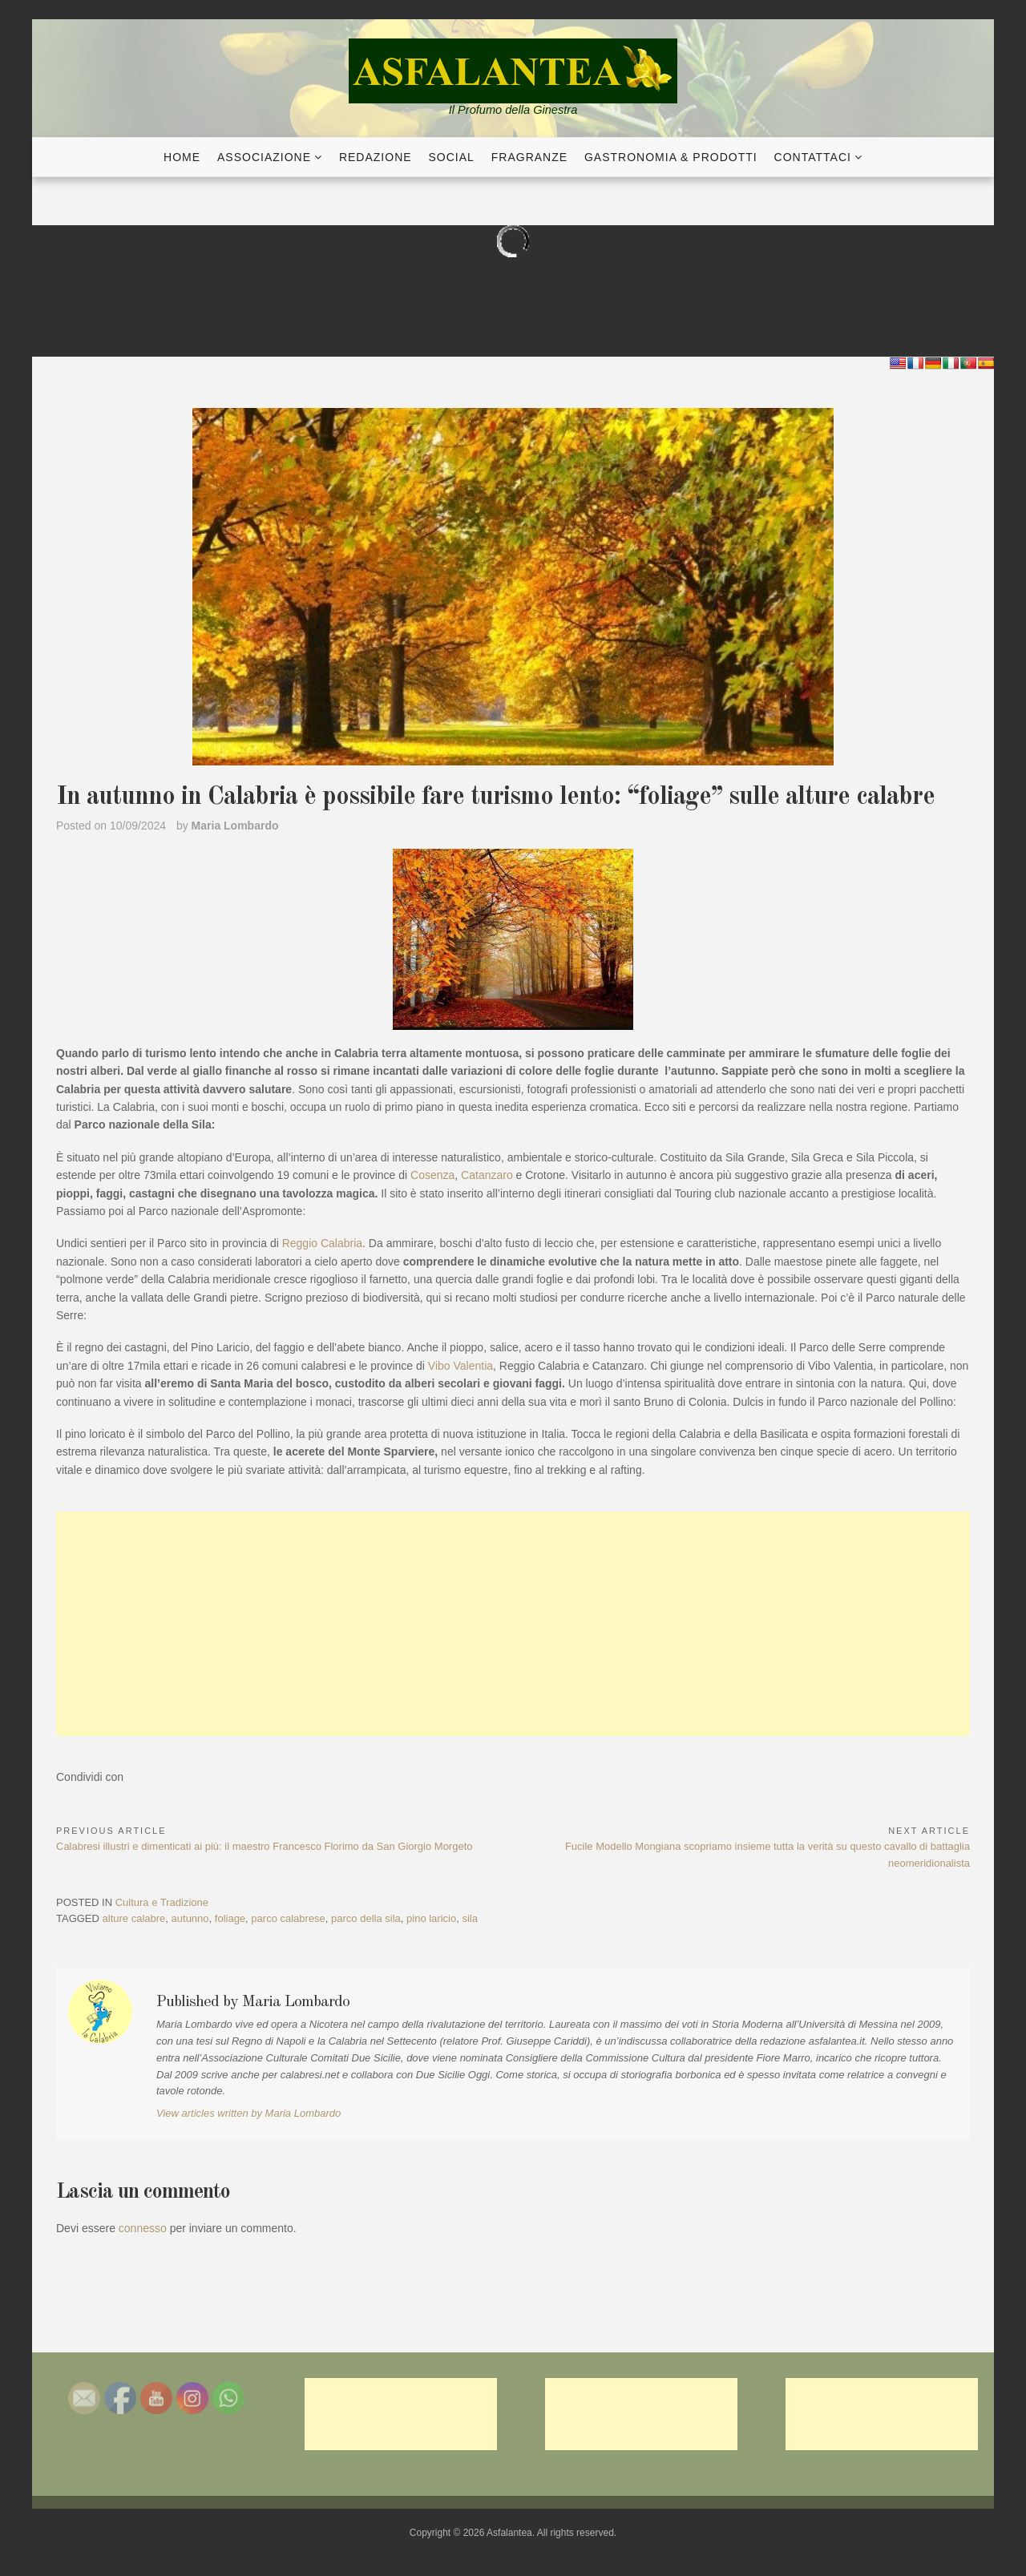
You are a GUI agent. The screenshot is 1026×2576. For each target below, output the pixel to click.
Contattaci (812, 157)
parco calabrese (288, 1918)
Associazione (264, 157)
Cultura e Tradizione (161, 1902)
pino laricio (431, 1918)
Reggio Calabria (322, 1243)
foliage (230, 1918)
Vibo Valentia (460, 1365)
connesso (143, 2228)
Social (452, 157)
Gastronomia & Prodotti (670, 157)
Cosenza (432, 1175)
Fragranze (529, 157)
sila (470, 1918)
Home (182, 157)
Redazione (375, 157)
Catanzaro (487, 1175)
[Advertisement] (513, 1624)
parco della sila (366, 1918)
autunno (190, 1918)
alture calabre (134, 1918)
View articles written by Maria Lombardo (248, 2113)
